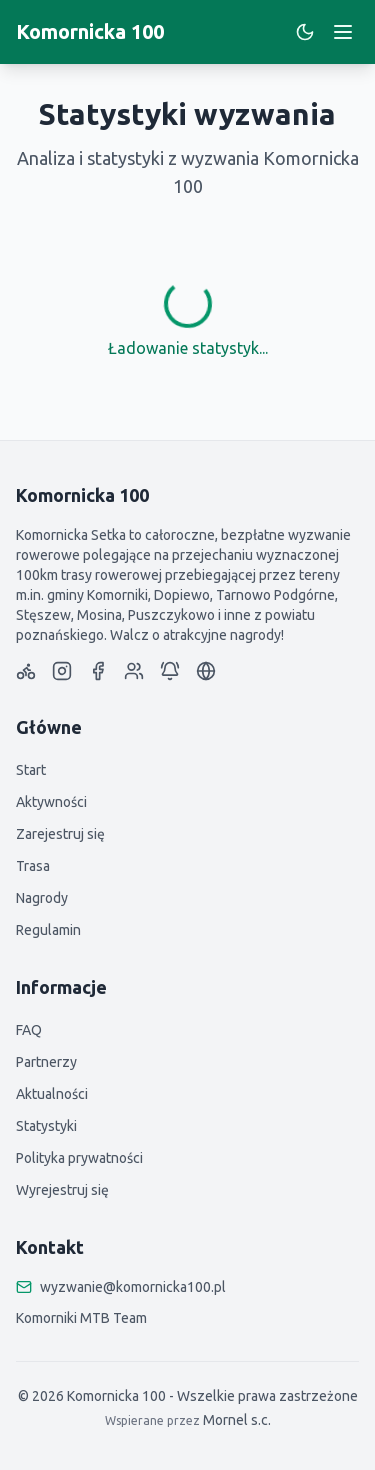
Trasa (33, 866)
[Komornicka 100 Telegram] (170, 671)
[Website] (206, 671)
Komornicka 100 (90, 31)
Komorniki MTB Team (81, 1318)
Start (31, 770)
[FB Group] (134, 671)
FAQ (29, 1030)
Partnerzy (46, 1062)
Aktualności (52, 1094)
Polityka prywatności (79, 1158)
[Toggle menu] (343, 32)
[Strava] (26, 671)
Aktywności (51, 802)
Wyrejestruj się (62, 1190)
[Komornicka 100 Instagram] (62, 671)
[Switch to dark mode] (305, 32)
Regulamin (48, 930)
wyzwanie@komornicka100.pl (133, 1287)
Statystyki (46, 1126)
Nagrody (42, 898)
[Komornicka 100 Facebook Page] (98, 671)
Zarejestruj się (60, 834)
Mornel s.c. (237, 1420)
